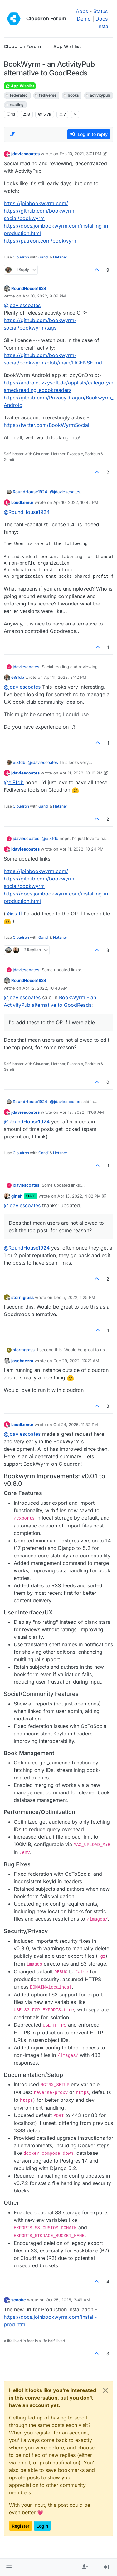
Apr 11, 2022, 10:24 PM (82, 849)
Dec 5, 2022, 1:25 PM (74, 1297)
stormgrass (22, 1297)
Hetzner (60, 257)
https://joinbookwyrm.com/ (36, 203)
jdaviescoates (25, 153)
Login (42, 2526)
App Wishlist (19, 86)
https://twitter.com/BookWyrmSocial (46, 425)
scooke (18, 2299)
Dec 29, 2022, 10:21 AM (76, 1360)
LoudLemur (22, 502)
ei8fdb (17, 677)
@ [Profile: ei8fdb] (14, 782)
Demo (84, 19)
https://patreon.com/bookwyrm (41, 241)
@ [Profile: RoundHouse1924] (27, 512)
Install (104, 26)
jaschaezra (22, 1360)
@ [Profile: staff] (14, 913)
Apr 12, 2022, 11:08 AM (82, 1112)
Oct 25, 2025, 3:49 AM (68, 2299)
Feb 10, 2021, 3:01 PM (80, 153)
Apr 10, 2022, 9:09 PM (44, 295)
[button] (8, 2567)
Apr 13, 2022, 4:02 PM (79, 1196)
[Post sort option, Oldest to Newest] (12, 134)
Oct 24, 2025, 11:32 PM (75, 1424)
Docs (101, 19)
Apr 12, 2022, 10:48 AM (45, 988)
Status (100, 11)
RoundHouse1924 (28, 288)
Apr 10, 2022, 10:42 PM (75, 502)
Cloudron (21, 257)
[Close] (105, 2390)
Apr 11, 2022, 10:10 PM (81, 772)
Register (20, 2526)
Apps (82, 11)
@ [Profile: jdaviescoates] (22, 305)
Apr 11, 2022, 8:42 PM (65, 677)
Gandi (43, 257)
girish (16, 1196)
